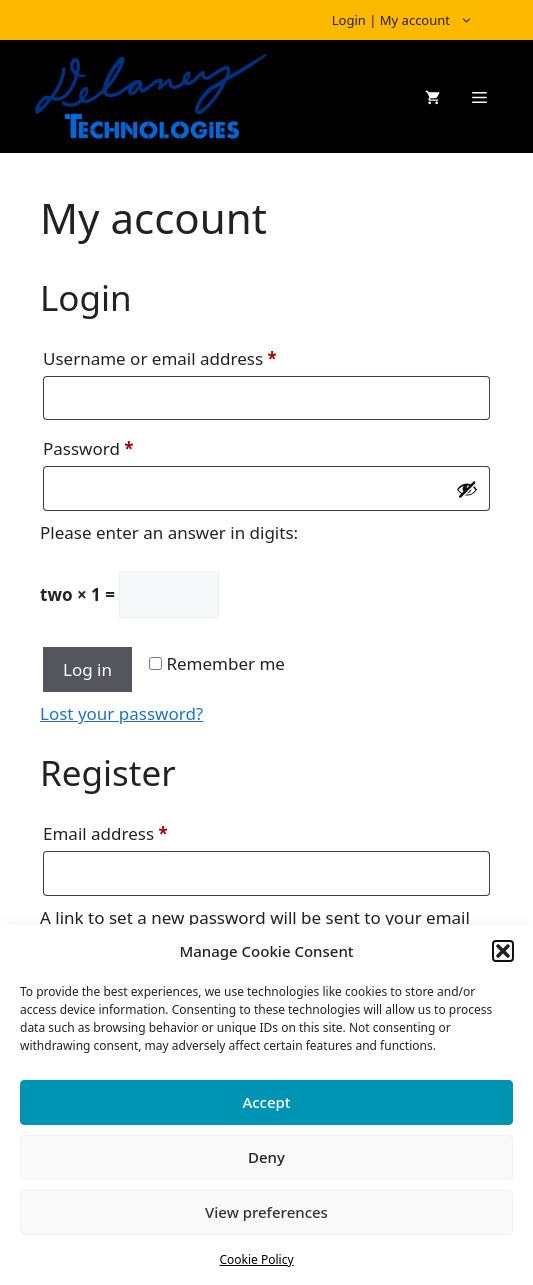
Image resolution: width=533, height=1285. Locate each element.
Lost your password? (121, 713)
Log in (87, 669)
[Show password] (467, 489)
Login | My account (412, 20)
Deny (266, 1157)
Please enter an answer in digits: (169, 532)
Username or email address (195, 356)
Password (124, 446)
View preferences (266, 1212)
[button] (503, 951)
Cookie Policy (256, 1259)
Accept (266, 1102)
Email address (141, 831)
